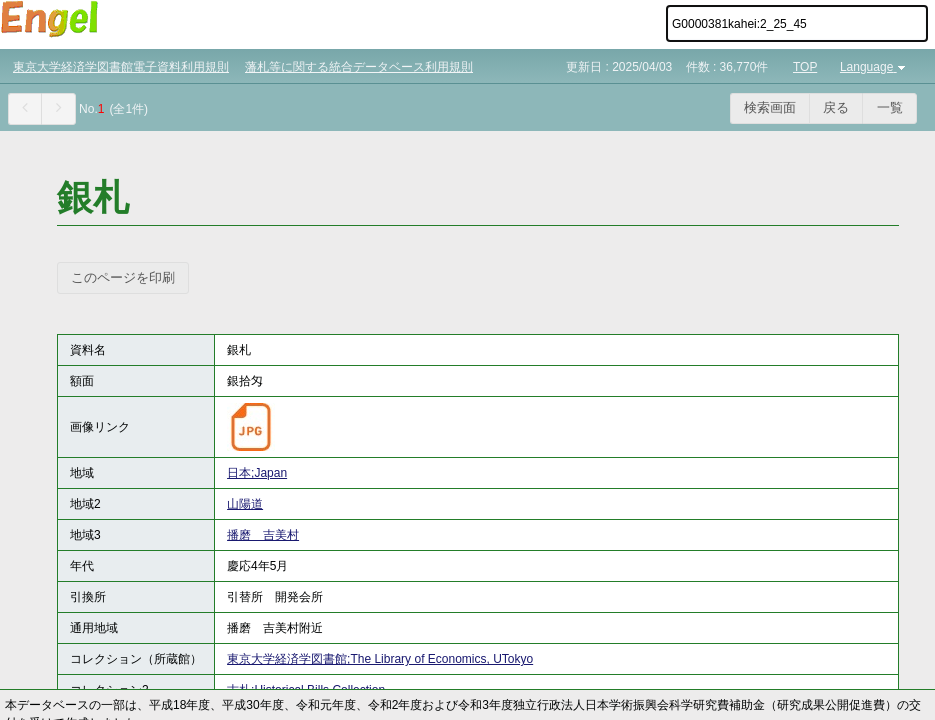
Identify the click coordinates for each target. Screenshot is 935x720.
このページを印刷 (123, 277)
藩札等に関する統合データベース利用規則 (359, 67)
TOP (805, 67)
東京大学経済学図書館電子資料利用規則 (121, 67)
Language (874, 67)
